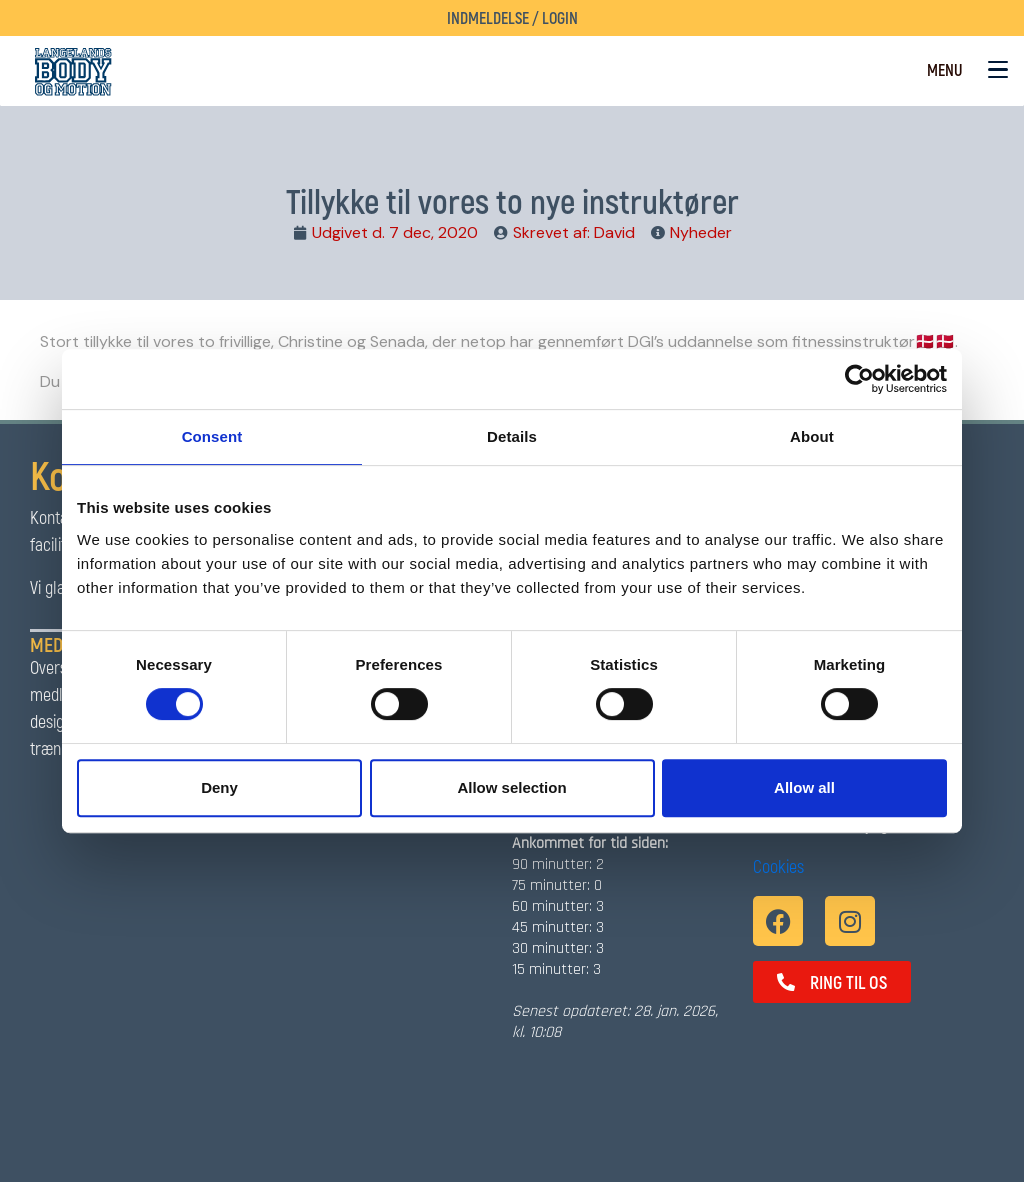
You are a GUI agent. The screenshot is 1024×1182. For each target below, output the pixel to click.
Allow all (804, 787)
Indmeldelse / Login (512, 17)
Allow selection (511, 787)
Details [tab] (512, 436)
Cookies (778, 866)
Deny (219, 787)
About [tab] (812, 436)
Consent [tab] (212, 436)
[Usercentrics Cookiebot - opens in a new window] (859, 379)
